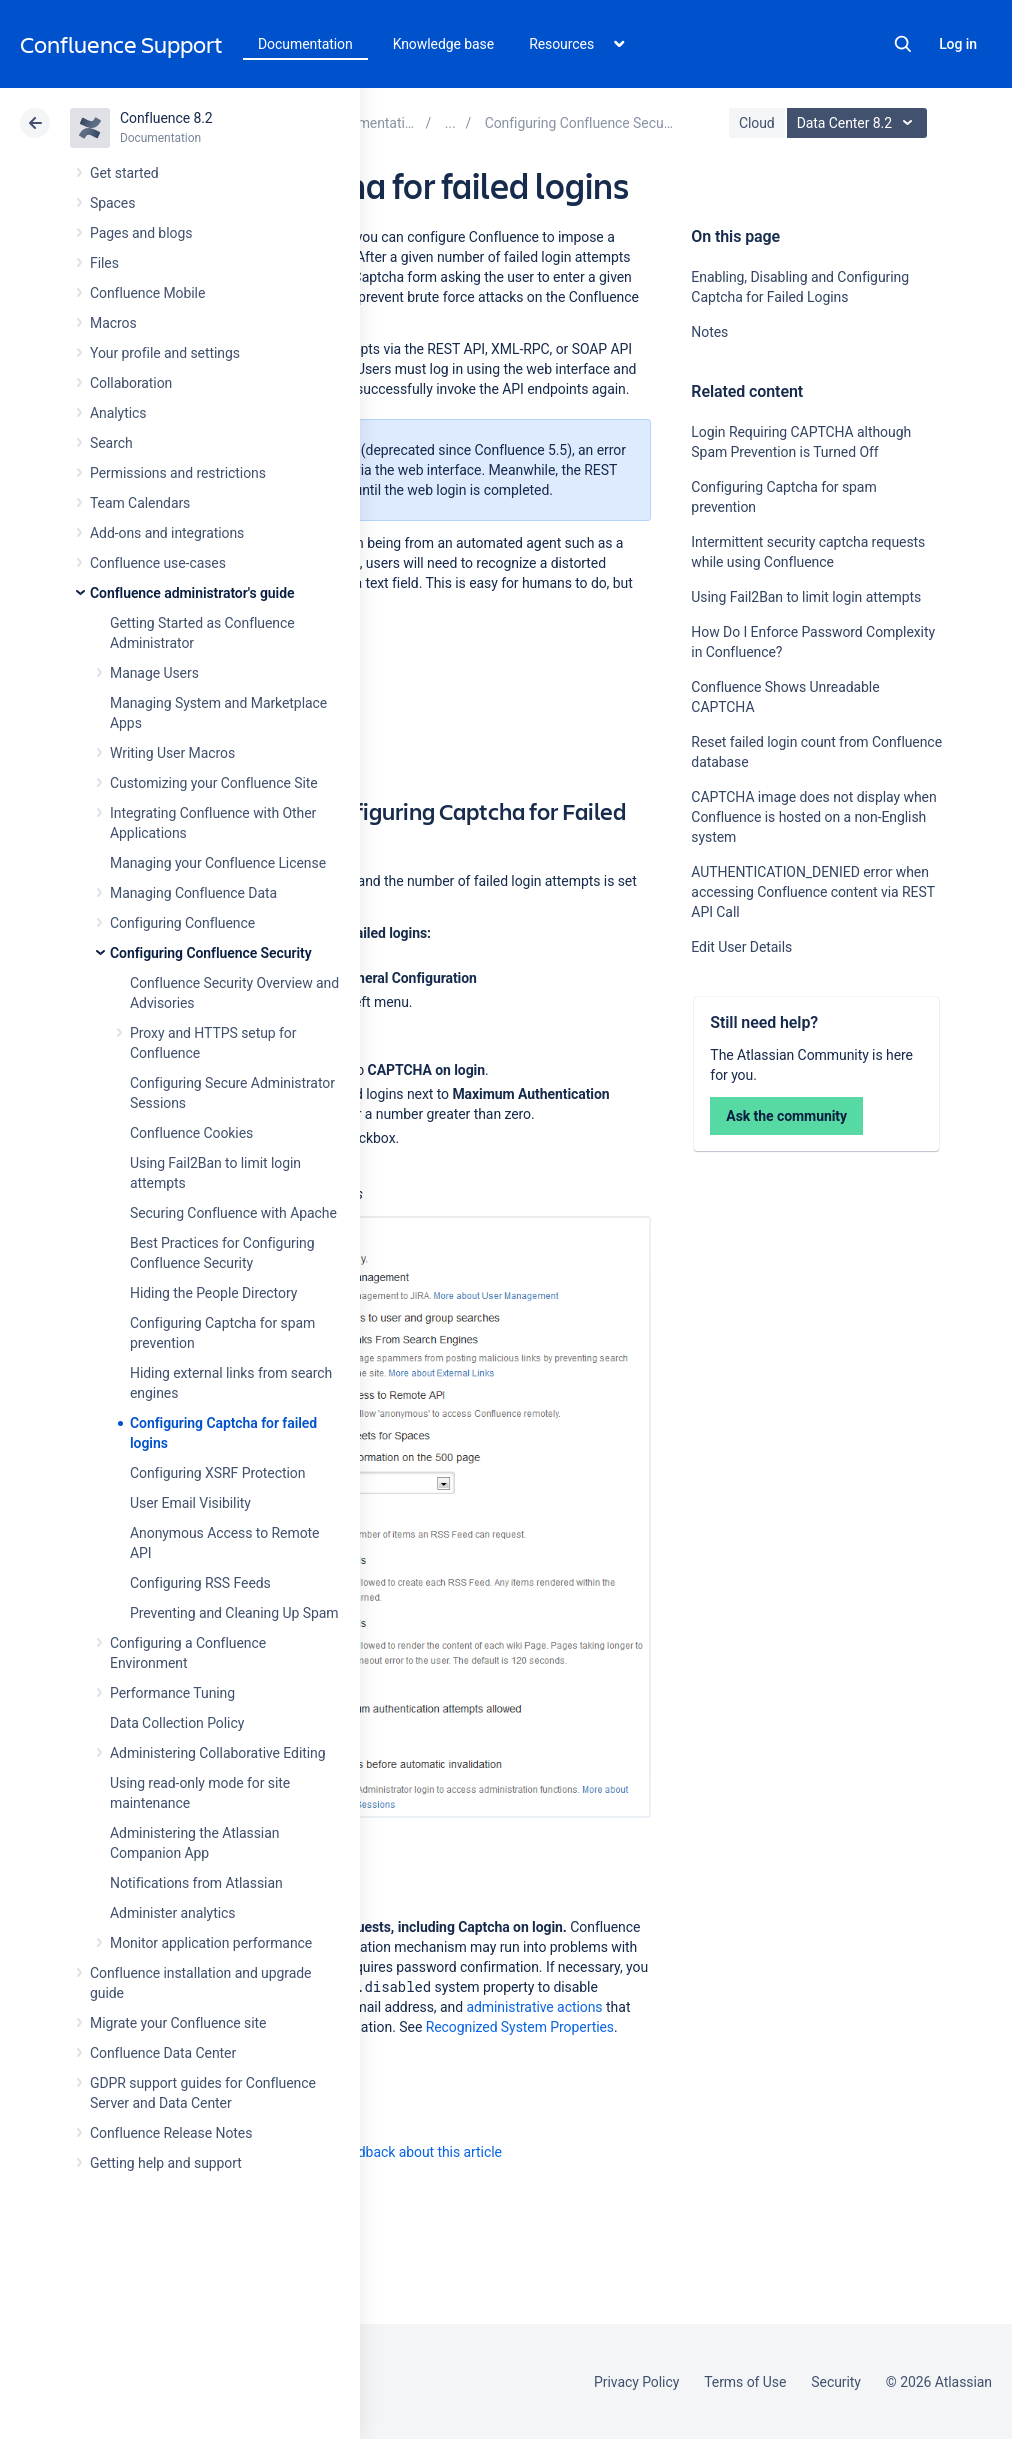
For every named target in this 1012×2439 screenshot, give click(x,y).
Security (836, 2382)
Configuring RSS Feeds (200, 1583)
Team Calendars (140, 503)
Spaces (112, 203)
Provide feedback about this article (395, 2152)
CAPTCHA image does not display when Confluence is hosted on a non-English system (813, 817)
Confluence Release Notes (171, 2133)
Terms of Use (745, 2382)
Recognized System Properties (520, 2027)
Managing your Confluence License (218, 863)
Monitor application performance (211, 1943)
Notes (709, 332)
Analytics (118, 413)
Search (903, 44)
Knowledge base (444, 44)
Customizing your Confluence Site (214, 783)
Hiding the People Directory (213, 1293)
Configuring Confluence (182, 923)
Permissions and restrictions (178, 473)
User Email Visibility (190, 1503)
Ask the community (786, 1116)
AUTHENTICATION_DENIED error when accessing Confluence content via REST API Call (812, 892)
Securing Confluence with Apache (233, 1213)
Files (104, 263)
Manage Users (154, 673)
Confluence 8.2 (166, 118)
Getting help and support (166, 2163)
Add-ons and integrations (167, 533)
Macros (113, 323)
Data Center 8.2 (859, 123)
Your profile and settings (165, 353)
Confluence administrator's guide (192, 593)
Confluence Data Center (163, 2053)
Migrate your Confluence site (178, 2023)
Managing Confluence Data (193, 893)
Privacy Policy (636, 2382)
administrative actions (534, 2007)
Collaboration (131, 383)
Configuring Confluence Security (211, 953)
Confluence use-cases (158, 563)
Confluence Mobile (147, 293)
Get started (124, 173)
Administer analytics (172, 1913)
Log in (958, 44)
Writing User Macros (172, 753)
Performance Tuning (172, 1693)
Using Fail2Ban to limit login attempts (806, 597)
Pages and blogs (141, 233)
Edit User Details (741, 947)
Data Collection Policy (177, 1723)
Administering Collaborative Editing (218, 1753)
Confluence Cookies (191, 1133)
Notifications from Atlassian (196, 1883)
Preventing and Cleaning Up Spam (234, 1613)
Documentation (305, 44)
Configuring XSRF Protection (217, 1473)
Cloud (757, 123)
